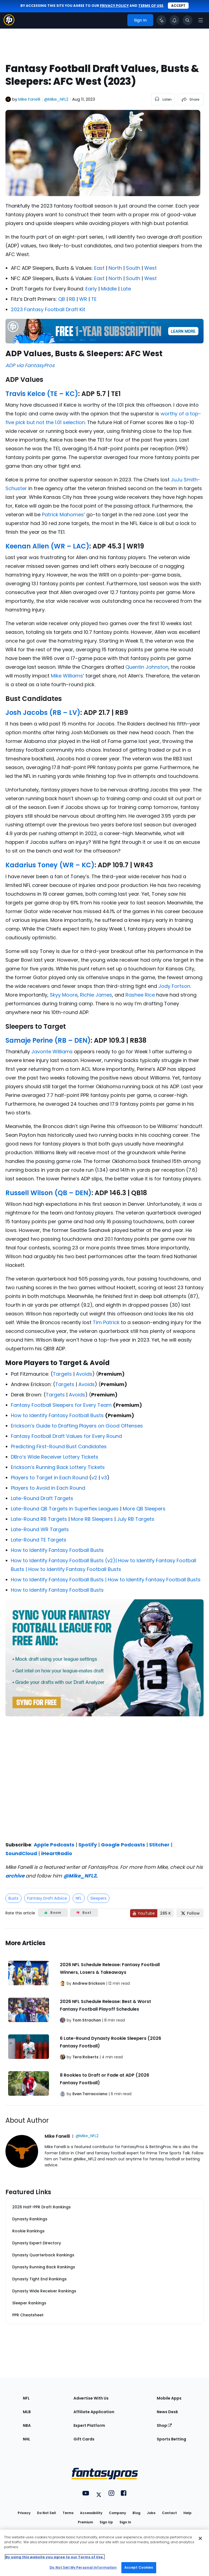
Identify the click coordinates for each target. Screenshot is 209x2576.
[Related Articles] (104, 2017)
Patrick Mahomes (63, 514)
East (99, 268)
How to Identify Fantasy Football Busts (57, 1415)
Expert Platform (89, 2425)
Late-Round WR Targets (40, 1529)
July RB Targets (135, 1519)
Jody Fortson (174, 986)
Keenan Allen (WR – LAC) (47, 546)
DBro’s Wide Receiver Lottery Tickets (54, 1456)
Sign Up (106, 2522)
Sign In (125, 2522)
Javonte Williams (52, 1051)
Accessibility (91, 2513)
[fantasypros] (104, 1777)
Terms (68, 2513)
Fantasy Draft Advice (47, 1898)
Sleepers (98, 1898)
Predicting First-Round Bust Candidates (59, 1446)
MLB (27, 2412)
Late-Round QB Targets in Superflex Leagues (65, 1508)
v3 (104, 1477)
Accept (178, 5)
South (133, 268)
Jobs (151, 2513)
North (115, 268)
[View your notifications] (174, 20)
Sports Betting (171, 2439)
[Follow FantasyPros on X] (190, 1913)
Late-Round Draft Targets (42, 1498)
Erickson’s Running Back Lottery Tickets (58, 1467)
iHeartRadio (56, 1853)
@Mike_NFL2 (79, 1875)
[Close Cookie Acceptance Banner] (200, 2538)
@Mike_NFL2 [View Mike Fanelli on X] (56, 99)
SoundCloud (21, 1853)
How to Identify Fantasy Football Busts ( (59, 1560)
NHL (26, 2439)
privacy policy (114, 5)
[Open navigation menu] (200, 20)
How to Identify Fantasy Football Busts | (59, 1579)
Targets (62, 1374)
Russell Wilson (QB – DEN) (48, 1192)
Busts (13, 1898)
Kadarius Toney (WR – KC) (49, 864)
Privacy (24, 2513)
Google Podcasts (123, 1844)
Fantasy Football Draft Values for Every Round (66, 1436)
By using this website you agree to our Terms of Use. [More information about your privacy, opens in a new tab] (54, 2557)
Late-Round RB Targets (39, 1519)
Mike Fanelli (29, 99)
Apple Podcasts (54, 1844)
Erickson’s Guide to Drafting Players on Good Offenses (77, 1425)
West (150, 268)
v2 (94, 1477)
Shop (164, 2425)
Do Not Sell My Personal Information (83, 2567)
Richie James (96, 994)
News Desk (167, 2412)
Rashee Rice (140, 994)
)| (115, 1560)
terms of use (150, 5)
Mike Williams (67, 675)
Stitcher (159, 1844)
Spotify (87, 1844)
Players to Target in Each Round (49, 1477)
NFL (79, 1898)
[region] (104, 2553)
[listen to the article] (163, 99)
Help (187, 2513)
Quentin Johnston (146, 667)
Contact (169, 2513)
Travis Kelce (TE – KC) (41, 393)
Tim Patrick (106, 1322)
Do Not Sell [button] (46, 2513)
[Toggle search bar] (187, 20)
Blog (136, 2513)
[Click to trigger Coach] (161, 20)
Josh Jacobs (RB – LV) (42, 712)
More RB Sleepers (92, 1519)
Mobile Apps (169, 2398)
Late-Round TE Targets (38, 1539)
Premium (85, 2522)
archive (14, 1875)
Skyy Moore (64, 994)
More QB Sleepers (144, 1508)
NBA (27, 2425)
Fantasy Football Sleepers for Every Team (61, 1405)
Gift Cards (83, 2439)
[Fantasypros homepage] (9, 24)
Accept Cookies (138, 2567)
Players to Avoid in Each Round (48, 1488)
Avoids (84, 1374)
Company (117, 2513)
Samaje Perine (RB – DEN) (48, 1040)
